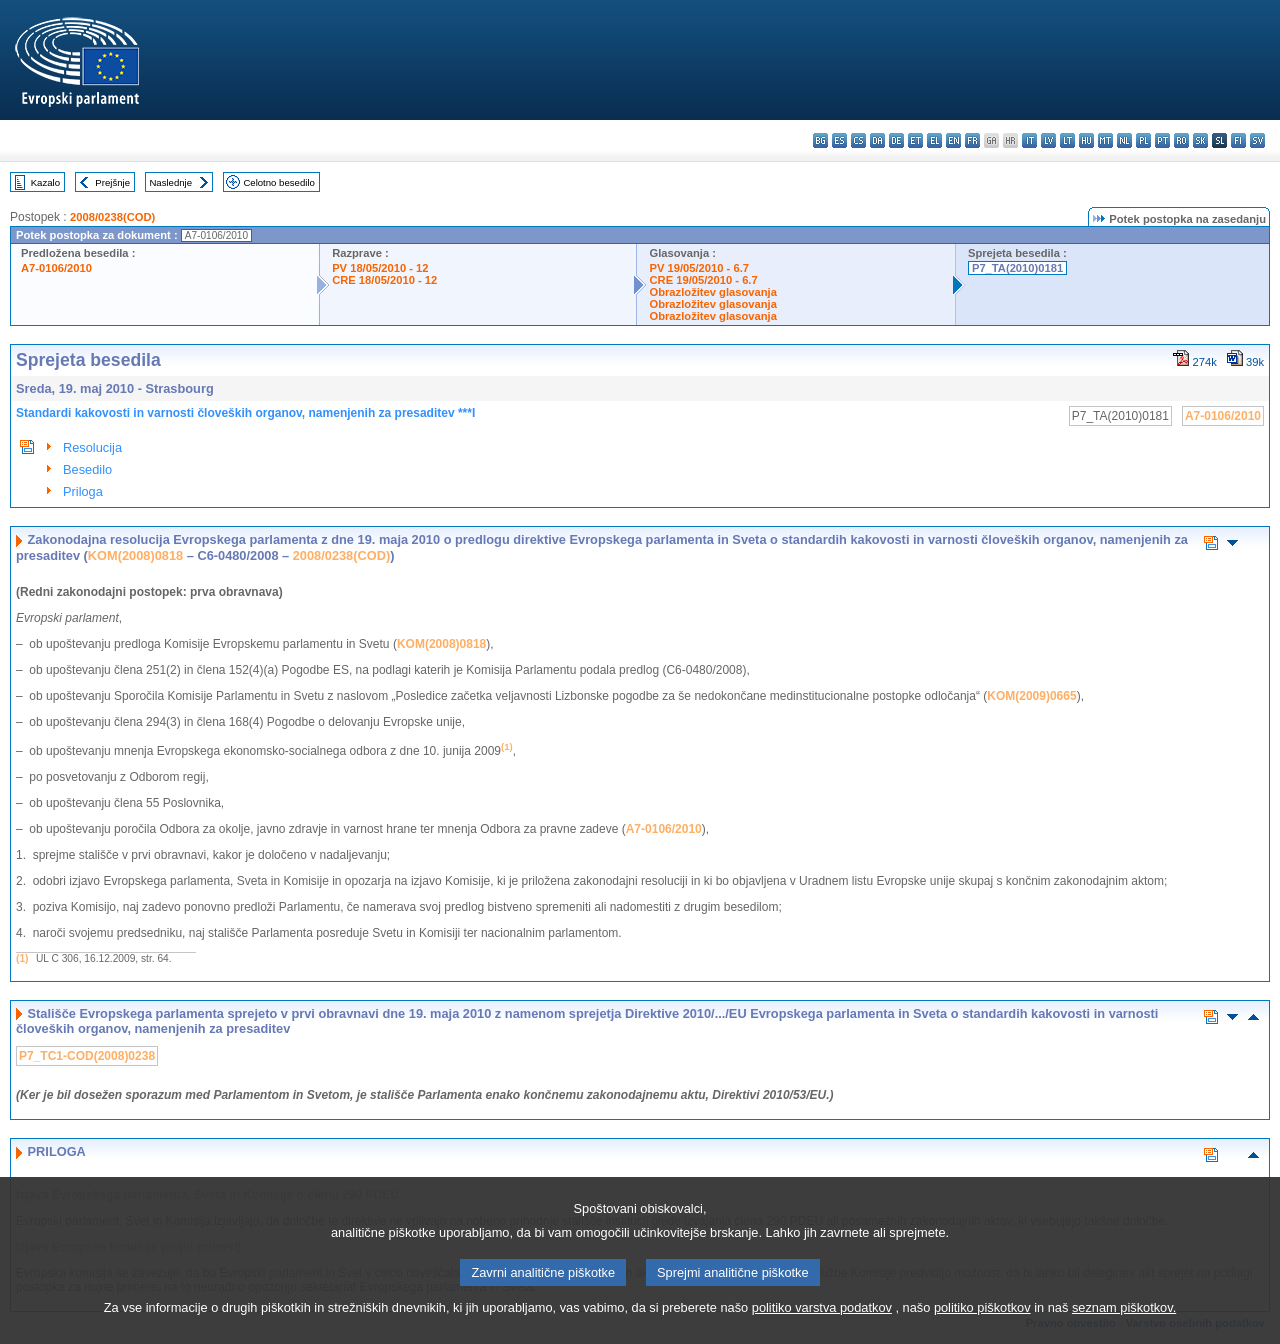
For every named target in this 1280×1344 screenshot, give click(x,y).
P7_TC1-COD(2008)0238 (87, 1056)
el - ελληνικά (934, 140)
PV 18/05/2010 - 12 (380, 268)
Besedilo (87, 469)
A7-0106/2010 (56, 268)
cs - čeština (858, 140)
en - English (953, 140)
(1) (22, 958)
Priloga (83, 491)
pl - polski (1143, 140)
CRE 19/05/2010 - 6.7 (703, 280)
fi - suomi (1238, 140)
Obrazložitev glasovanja (712, 292)
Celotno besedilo (278, 182)
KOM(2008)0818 (135, 555)
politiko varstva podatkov (822, 1322)
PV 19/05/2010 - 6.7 (699, 268)
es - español (839, 140)
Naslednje (170, 182)
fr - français (972, 140)
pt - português (1162, 140)
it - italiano (1029, 140)
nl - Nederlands (1124, 140)
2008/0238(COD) (112, 217)
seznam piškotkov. (1124, 1322)
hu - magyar (1086, 140)
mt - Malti (1105, 140)
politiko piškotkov (982, 1322)
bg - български (820, 140)
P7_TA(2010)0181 (1017, 268)
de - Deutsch (896, 140)
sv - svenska (1257, 140)
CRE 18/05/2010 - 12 (384, 280)
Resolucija (92, 447)
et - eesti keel (915, 140)
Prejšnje (112, 182)
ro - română (1181, 140)
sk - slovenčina (1200, 140)
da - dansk (877, 140)
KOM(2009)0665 (1031, 696)
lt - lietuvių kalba (1067, 140)
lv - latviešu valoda (1048, 140)
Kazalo (45, 182)
